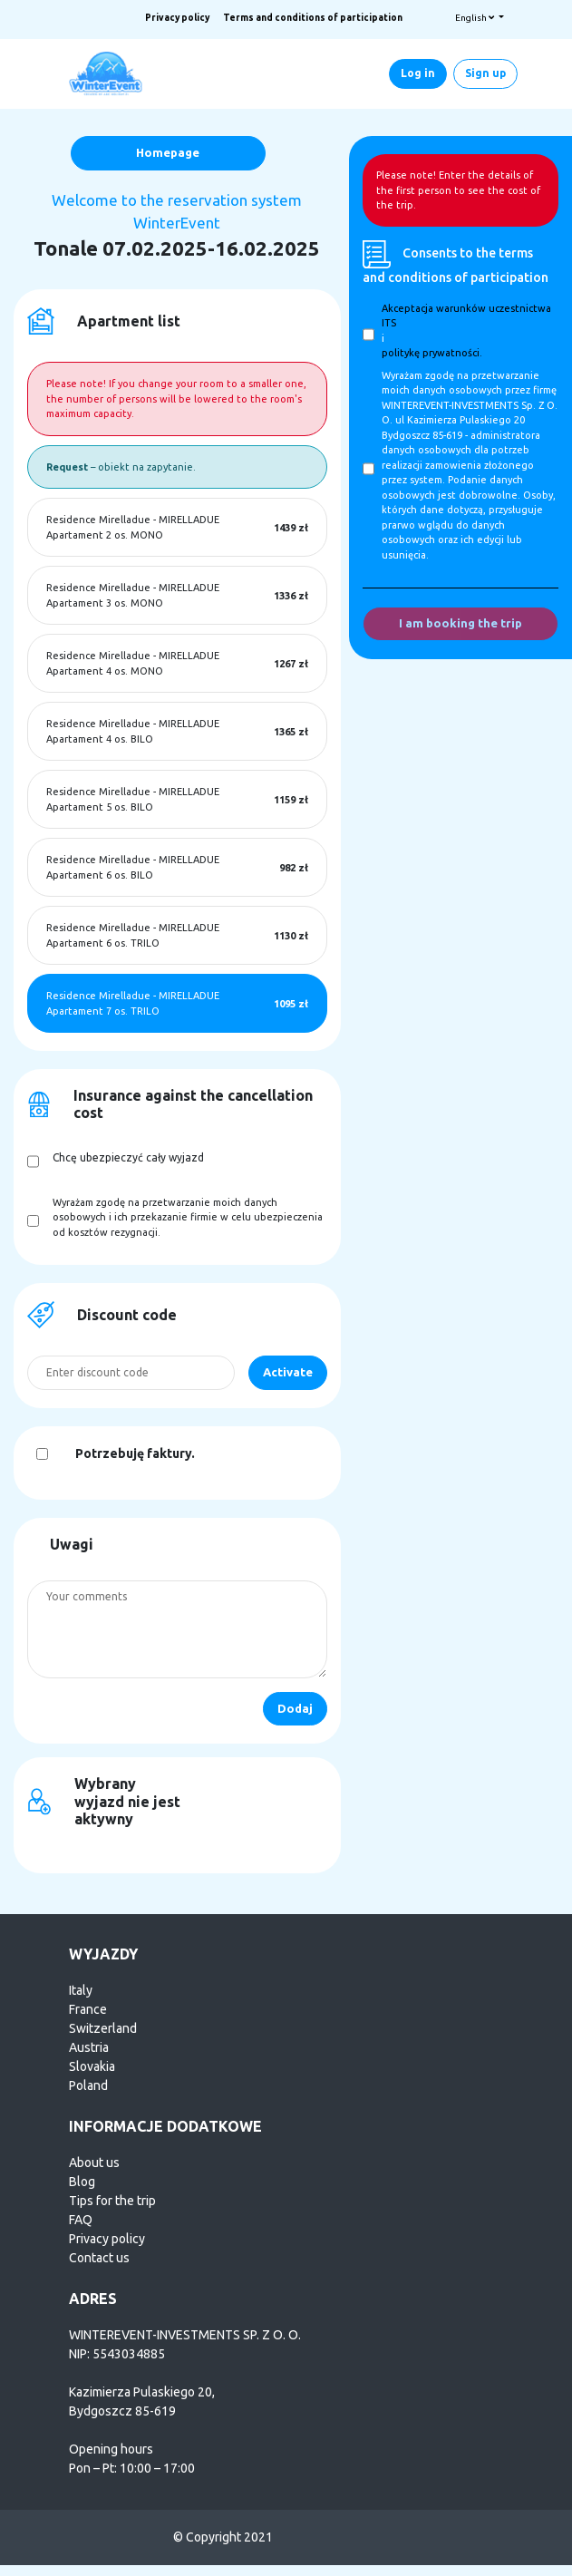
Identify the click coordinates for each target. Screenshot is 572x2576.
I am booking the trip (460, 623)
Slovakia (92, 2066)
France (88, 2009)
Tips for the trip (112, 2200)
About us (94, 2162)
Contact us (99, 2257)
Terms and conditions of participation (312, 18)
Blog (82, 2181)
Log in (418, 73)
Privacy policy (177, 18)
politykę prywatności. (432, 352)
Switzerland (103, 2028)
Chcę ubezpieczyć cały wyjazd (128, 1157)
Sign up (485, 73)
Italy (80, 1990)
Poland (88, 2085)
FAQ (80, 2219)
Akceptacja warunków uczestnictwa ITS (466, 316)
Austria (89, 2047)
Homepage (167, 152)
